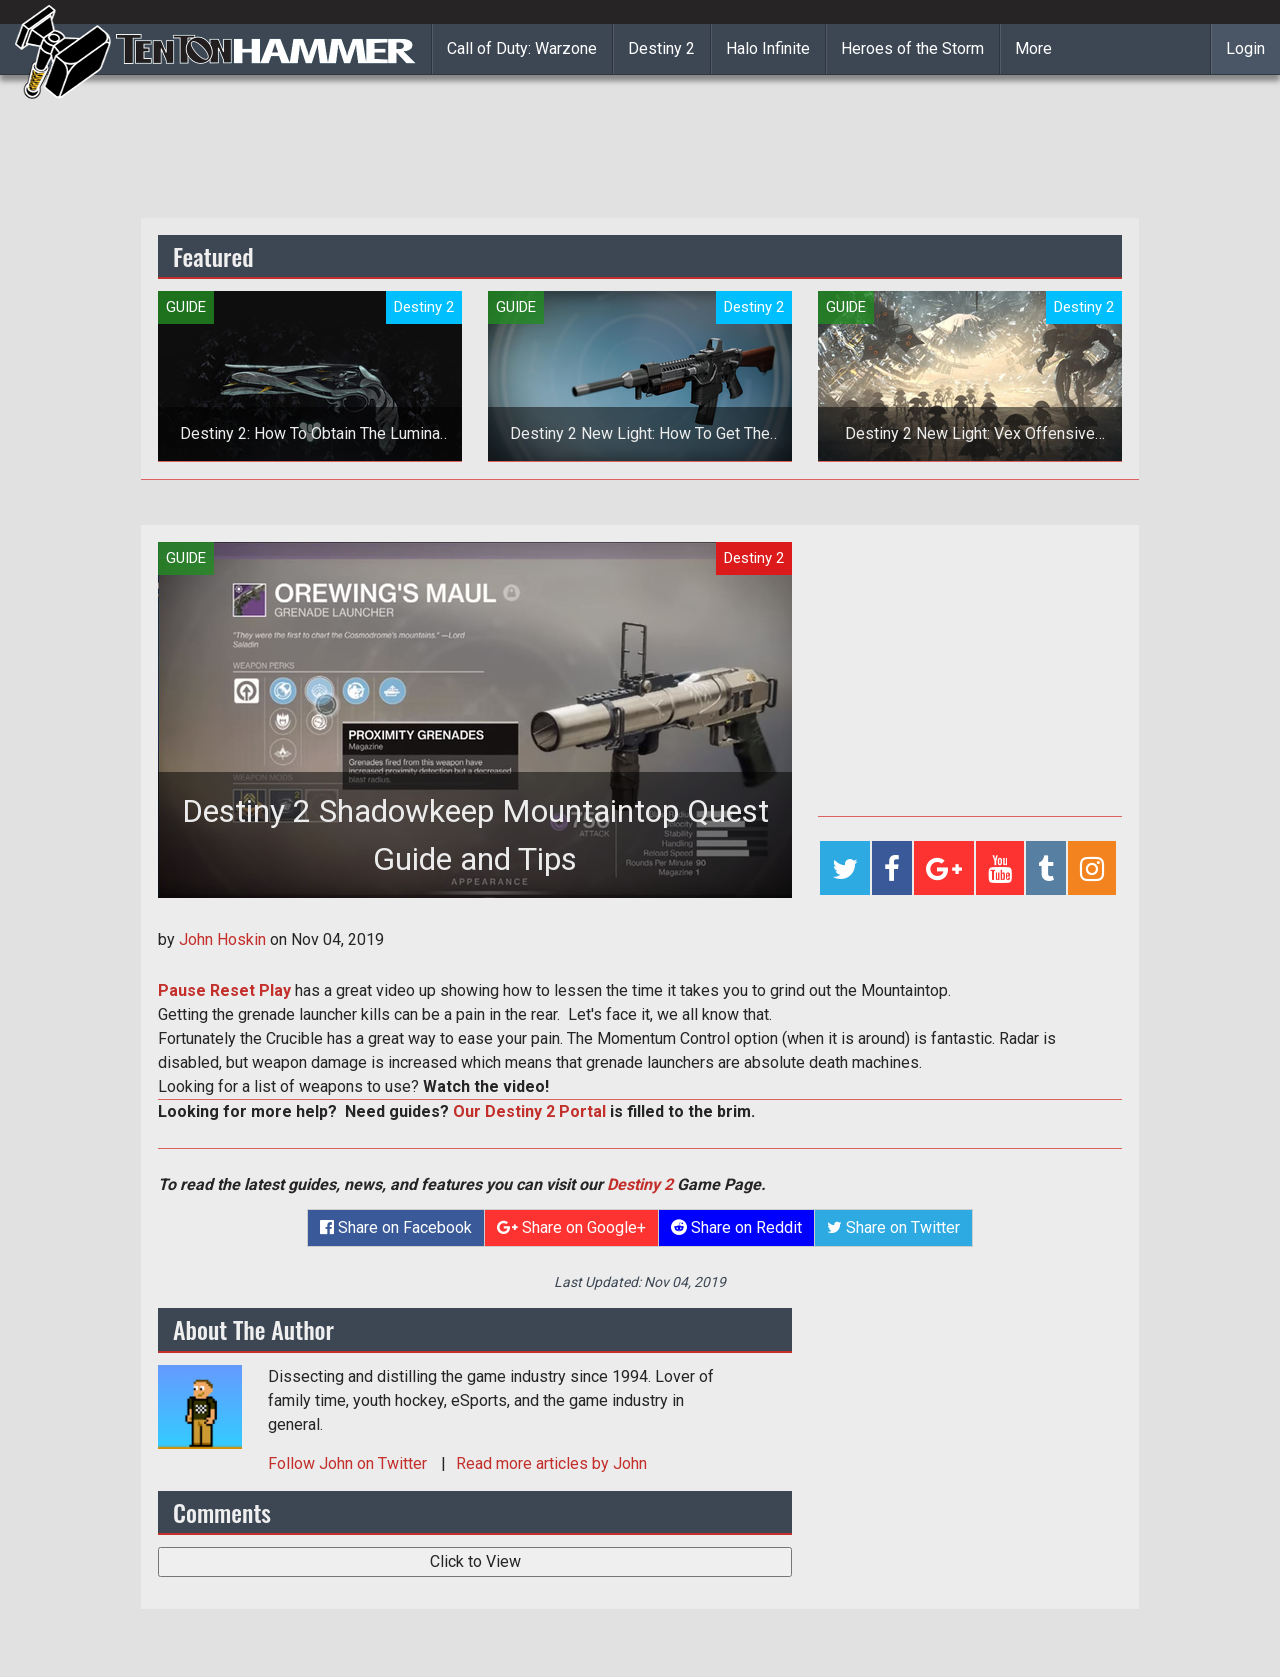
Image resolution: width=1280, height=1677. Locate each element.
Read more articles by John (551, 1463)
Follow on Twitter (349, 1463)
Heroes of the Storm (912, 48)
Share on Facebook (396, 1227)
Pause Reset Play (224, 990)
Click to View (475, 1561)
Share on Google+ (571, 1227)
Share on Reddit (736, 1227)
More (1033, 48)
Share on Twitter (893, 1227)
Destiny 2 (661, 48)
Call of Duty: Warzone (522, 48)
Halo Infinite (768, 48)
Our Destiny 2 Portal (529, 1111)
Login (1245, 48)
